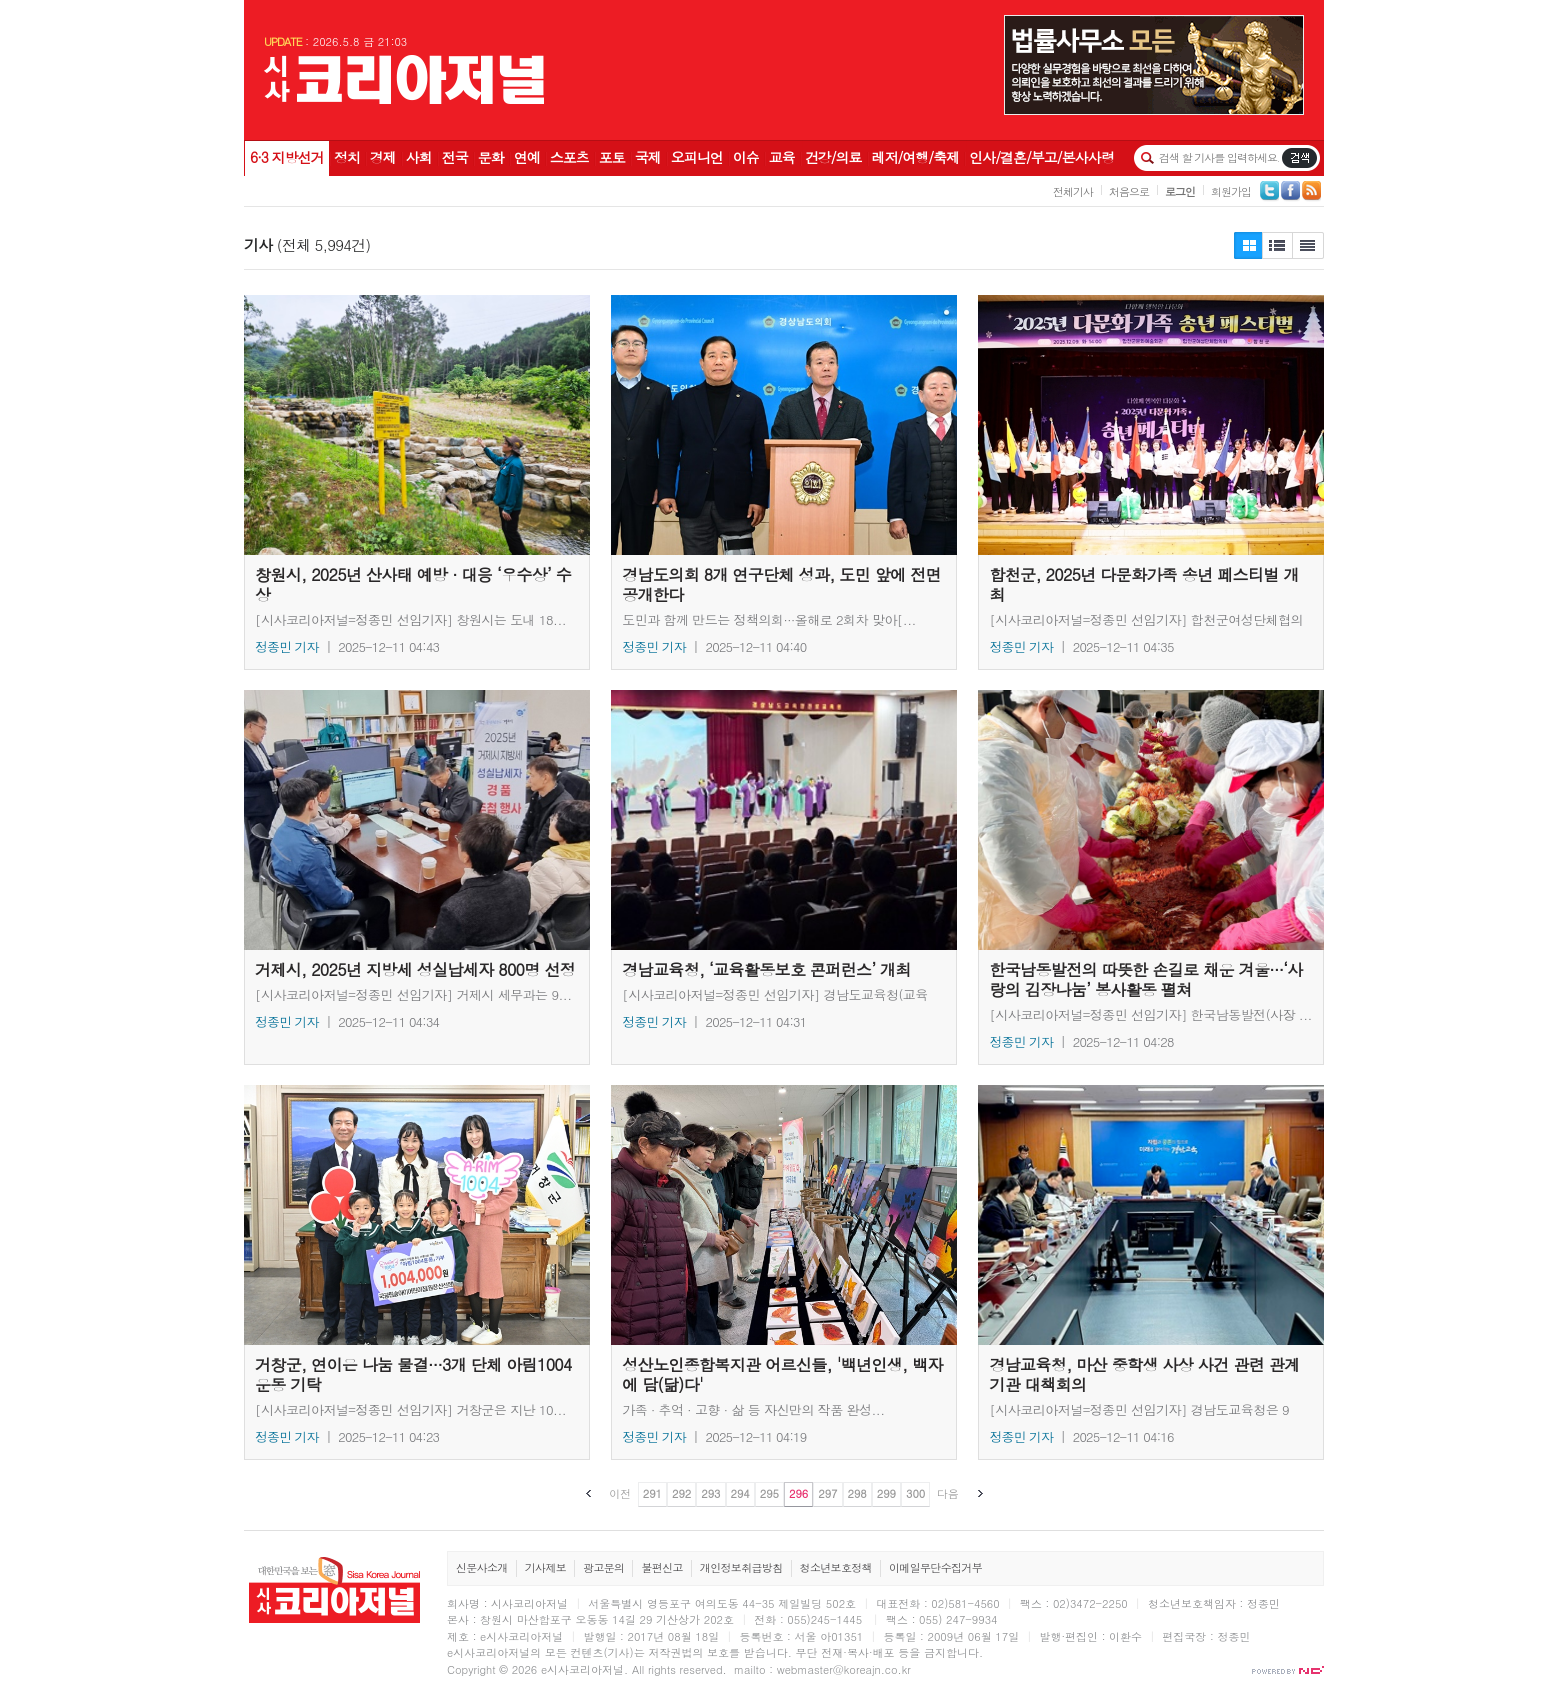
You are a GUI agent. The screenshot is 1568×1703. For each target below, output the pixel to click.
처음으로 (1129, 191)
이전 (620, 1493)
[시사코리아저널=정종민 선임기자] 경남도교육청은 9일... (1139, 1409)
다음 (948, 1493)
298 (857, 1493)
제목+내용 (1308, 245)
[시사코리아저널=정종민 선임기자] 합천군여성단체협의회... (1146, 619)
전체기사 (1073, 191)
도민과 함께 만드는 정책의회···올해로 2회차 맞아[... (769, 619)
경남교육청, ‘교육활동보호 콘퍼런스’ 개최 (784, 820)
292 (681, 1493)
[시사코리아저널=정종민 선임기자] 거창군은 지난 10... (410, 1409)
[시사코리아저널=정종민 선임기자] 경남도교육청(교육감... (775, 994)
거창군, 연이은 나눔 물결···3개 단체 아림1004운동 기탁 (417, 1215)
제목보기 (1248, 245)
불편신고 (661, 1567)
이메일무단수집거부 (935, 1567)
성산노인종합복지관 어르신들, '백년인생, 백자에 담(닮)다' (784, 1215)
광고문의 (603, 1567)
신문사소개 (482, 1567)
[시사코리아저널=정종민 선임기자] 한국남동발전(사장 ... (1150, 1014)
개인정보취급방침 (741, 1567)
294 (740, 1493)
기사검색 (1299, 158)
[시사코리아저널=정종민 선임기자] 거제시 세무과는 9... (413, 994)
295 (769, 1493)
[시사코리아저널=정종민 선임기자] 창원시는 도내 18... (410, 619)
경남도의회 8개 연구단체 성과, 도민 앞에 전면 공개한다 (784, 425)
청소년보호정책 (836, 1567)
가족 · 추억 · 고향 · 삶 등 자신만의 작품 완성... (753, 1409)
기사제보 (545, 1567)
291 (652, 1493)
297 (827, 1493)
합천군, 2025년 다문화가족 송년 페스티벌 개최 (1151, 425)
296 (798, 1493)
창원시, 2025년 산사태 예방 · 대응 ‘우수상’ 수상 (417, 425)
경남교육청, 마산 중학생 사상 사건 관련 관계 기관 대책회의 (1151, 1215)
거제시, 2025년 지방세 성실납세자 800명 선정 (417, 820)
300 (915, 1493)
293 (710, 1493)
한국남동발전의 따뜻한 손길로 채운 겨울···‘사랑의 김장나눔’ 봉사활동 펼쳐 (1151, 820)
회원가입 (1231, 191)
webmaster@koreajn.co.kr (844, 1669)
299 (886, 1493)
